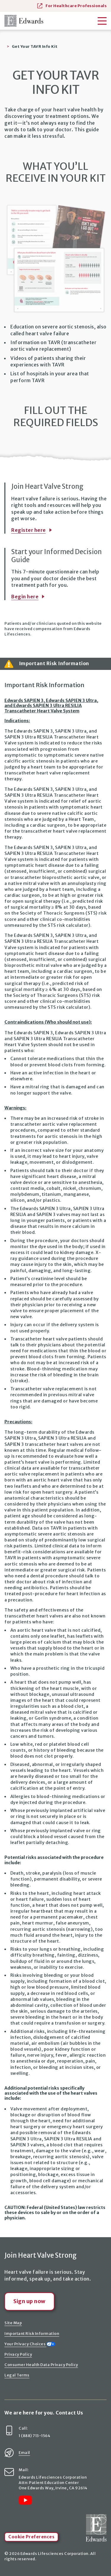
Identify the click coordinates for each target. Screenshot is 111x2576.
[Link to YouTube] (25, 2500)
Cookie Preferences (31, 2536)
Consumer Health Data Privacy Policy (41, 2364)
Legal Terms (17, 2375)
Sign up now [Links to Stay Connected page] (29, 2301)
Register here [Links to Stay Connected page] (28, 530)
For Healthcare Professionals (72, 5)
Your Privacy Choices (29, 2343)
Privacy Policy (18, 2354)
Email (24, 2452)
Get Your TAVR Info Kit (35, 46)
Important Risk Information (31, 2333)
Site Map (13, 2322)
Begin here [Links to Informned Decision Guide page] (24, 597)
